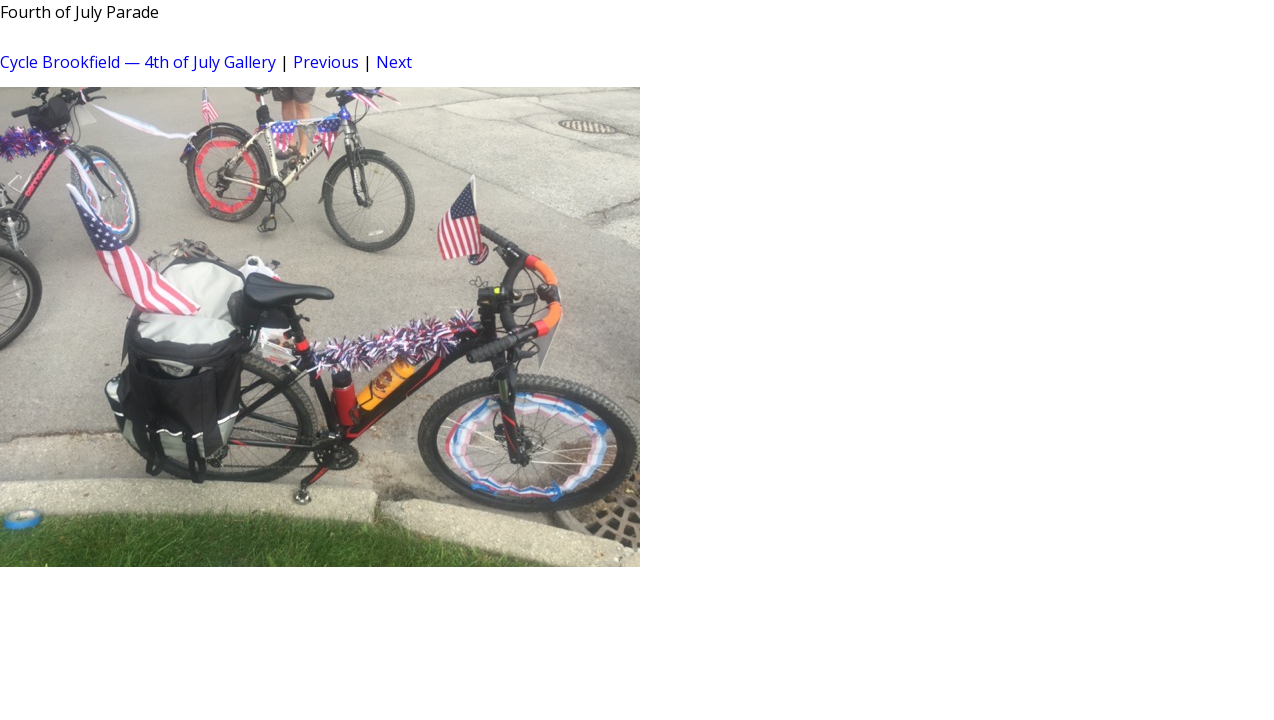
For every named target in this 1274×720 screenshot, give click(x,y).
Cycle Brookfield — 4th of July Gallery (138, 62)
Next (394, 62)
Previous (326, 62)
